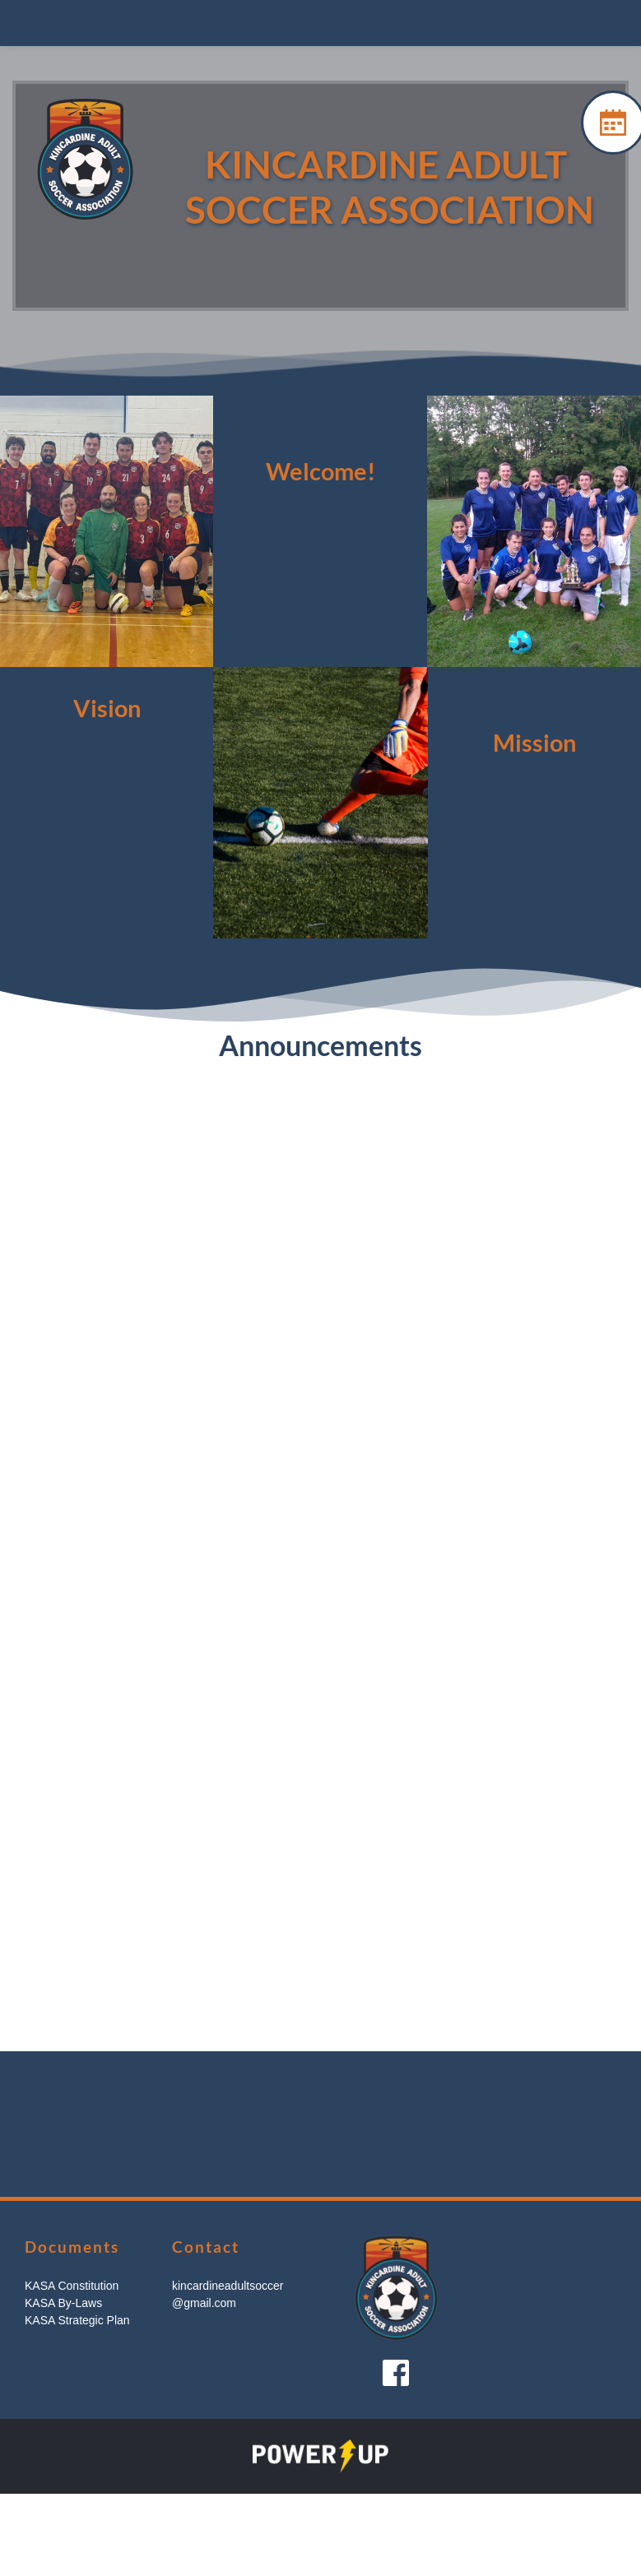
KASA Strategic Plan (77, 2320)
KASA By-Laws (63, 2303)
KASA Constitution (71, 2285)
